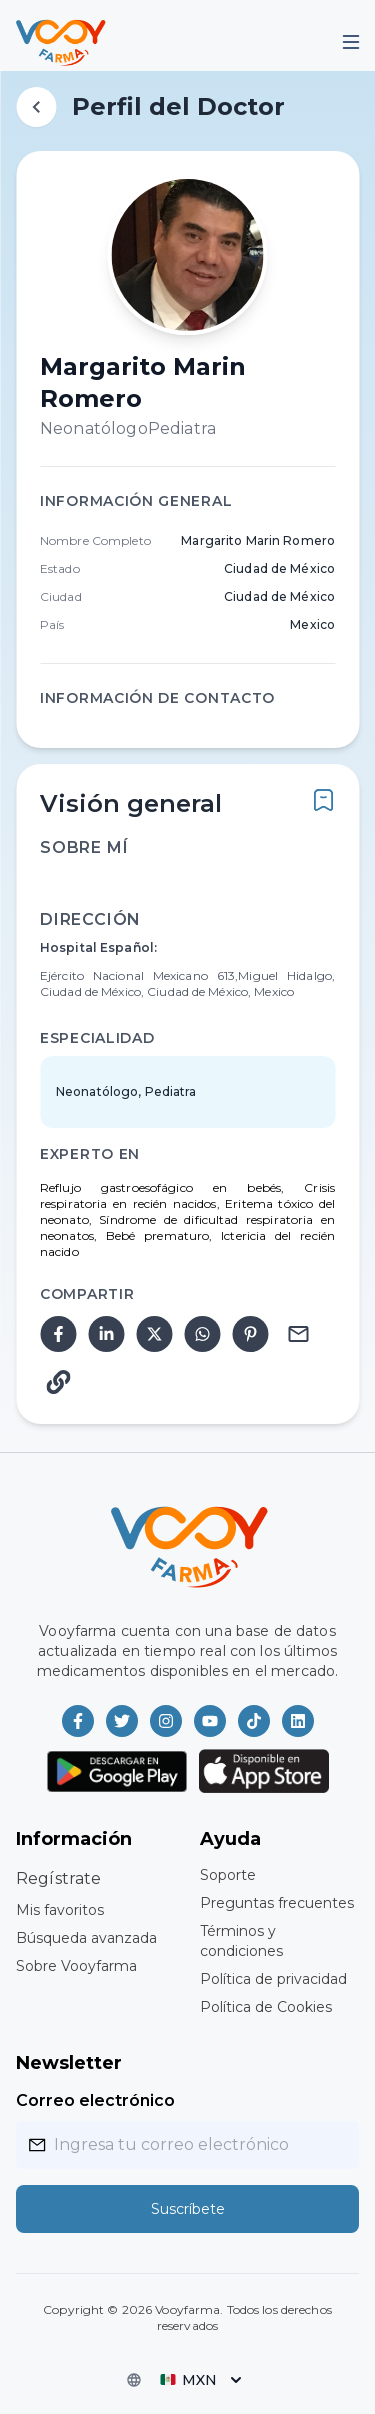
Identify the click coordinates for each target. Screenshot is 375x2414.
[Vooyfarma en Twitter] (122, 1721)
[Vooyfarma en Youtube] (210, 1721)
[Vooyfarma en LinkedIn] (298, 1721)
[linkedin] (106, 1334)
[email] (298, 1334)
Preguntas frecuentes (277, 1903)
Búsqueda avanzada (86, 1938)
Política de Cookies (266, 2007)
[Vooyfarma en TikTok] (254, 1721)
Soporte (228, 1875)
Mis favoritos (60, 1910)
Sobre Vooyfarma (76, 1966)
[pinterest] (250, 1334)
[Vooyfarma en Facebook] (78, 1721)
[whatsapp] (202, 1334)
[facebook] (58, 1334)
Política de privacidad (273, 1979)
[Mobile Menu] (351, 42)
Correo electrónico (95, 2100)
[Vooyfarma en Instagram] (166, 1721)
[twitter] (154, 1334)
